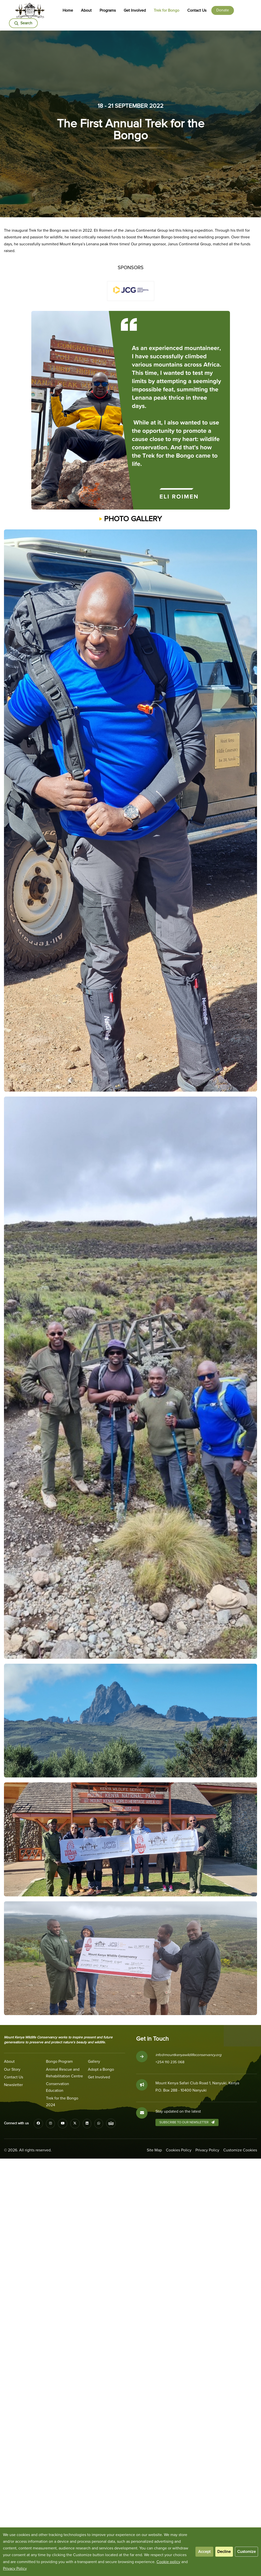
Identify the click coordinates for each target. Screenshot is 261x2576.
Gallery (94, 2061)
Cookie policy (168, 2562)
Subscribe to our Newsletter (187, 2122)
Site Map (154, 2150)
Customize (246, 2552)
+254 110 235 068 (170, 2062)
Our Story (12, 2069)
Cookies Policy (178, 2150)
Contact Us (196, 10)
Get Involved (99, 2077)
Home (68, 10)
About (9, 2061)
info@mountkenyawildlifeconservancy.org (188, 2055)
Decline (224, 2552)
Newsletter (13, 2085)
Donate (222, 10)
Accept (204, 2552)
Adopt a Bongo (101, 2069)
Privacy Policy (207, 2150)
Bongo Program (59, 2061)
